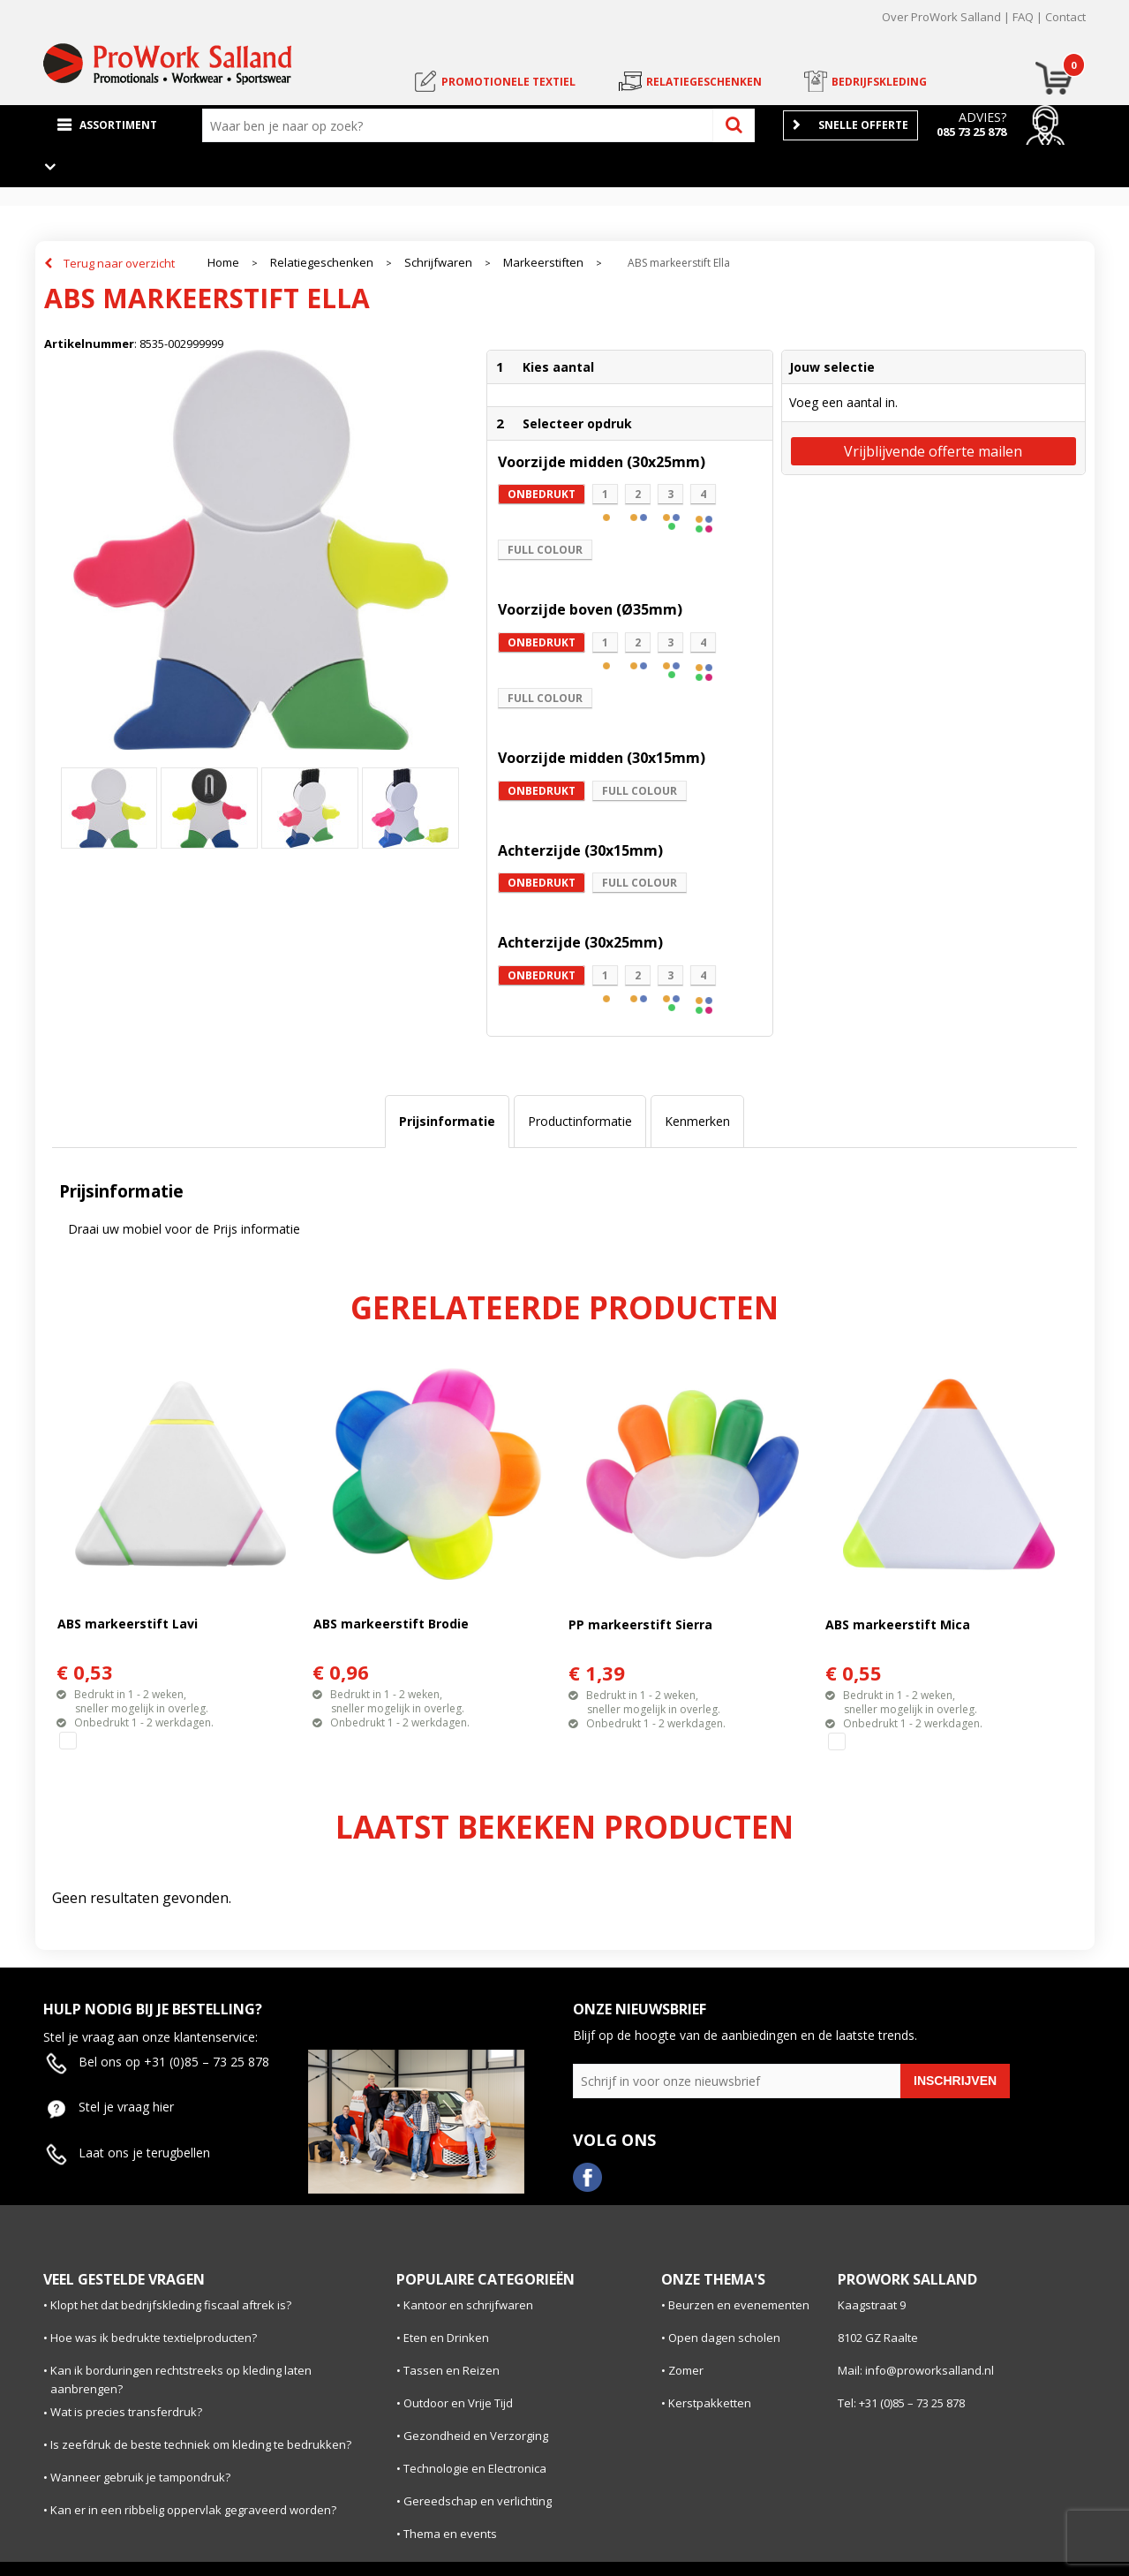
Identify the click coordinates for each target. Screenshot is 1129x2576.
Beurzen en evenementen (738, 2305)
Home (223, 262)
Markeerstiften (543, 262)
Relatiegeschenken (321, 262)
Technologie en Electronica (474, 2468)
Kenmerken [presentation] (697, 1121)
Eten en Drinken (446, 2338)
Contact (1065, 17)
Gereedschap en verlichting (477, 2501)
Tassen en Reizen (451, 2370)
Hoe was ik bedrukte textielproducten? (153, 2338)
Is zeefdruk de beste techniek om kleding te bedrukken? (200, 2444)
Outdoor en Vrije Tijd (458, 2403)
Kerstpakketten (709, 2403)
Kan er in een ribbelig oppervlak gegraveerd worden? (193, 2510)
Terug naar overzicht (119, 263)
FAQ (1023, 17)
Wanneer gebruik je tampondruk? (140, 2477)
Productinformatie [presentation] (580, 1121)
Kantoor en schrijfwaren (468, 2305)
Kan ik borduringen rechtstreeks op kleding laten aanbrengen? (181, 2379)
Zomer (686, 2370)
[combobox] (461, 125)
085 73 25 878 (971, 132)
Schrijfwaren (438, 262)
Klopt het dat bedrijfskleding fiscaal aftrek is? (170, 2305)
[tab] (447, 1121)
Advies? (982, 117)
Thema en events (450, 2534)
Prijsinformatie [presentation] (447, 1121)
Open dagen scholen (724, 2338)
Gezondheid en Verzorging (475, 2436)
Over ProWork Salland (941, 17)
